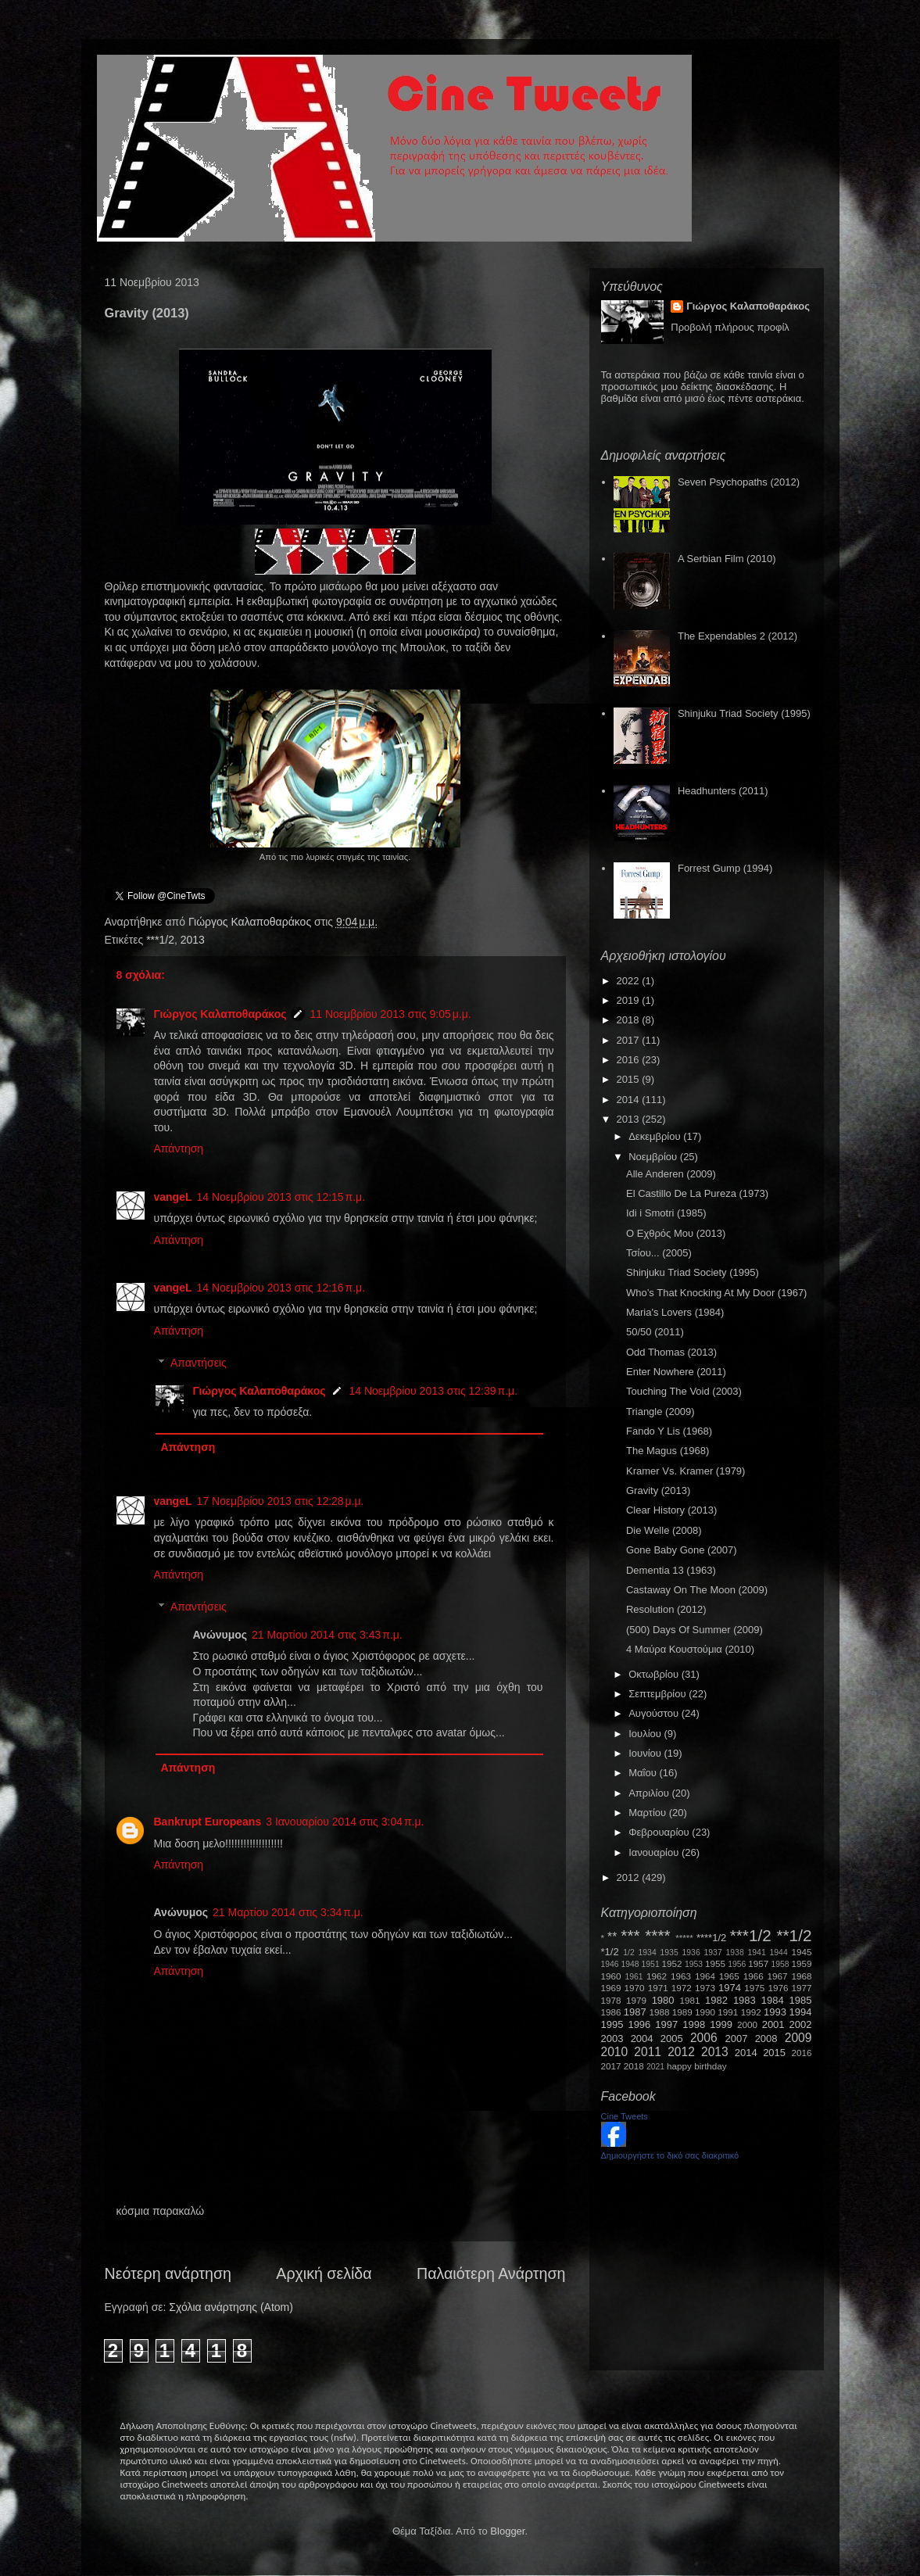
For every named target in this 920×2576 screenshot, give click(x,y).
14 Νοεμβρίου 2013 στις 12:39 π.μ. (433, 1391)
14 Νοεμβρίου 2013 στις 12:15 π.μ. (281, 1197)
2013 (193, 939)
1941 (757, 1952)
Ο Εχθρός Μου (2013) (675, 1233)
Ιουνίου (646, 1753)
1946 (610, 1964)
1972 (681, 1988)
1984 (772, 2000)
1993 (775, 2012)
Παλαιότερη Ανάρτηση (491, 2273)
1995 (612, 2024)
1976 (778, 1988)
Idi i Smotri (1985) (666, 1213)
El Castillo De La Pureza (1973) (697, 1193)
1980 (663, 2000)
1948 (630, 1964)
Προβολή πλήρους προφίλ (730, 327)
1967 (778, 1976)
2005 (671, 2038)
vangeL (173, 1197)
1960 (611, 1976)
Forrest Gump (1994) (725, 868)
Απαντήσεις (198, 1362)
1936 (691, 1952)
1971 (658, 1988)
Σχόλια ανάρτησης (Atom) (231, 2307)
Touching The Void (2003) (684, 1391)
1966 (753, 1976)
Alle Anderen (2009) (671, 1174)
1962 (656, 1976)
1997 (666, 2024)
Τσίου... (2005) (659, 1253)
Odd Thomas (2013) (671, 1352)
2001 (773, 2024)
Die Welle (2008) (664, 1530)
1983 (744, 2000)
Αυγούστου (655, 1713)
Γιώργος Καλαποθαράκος (251, 921)
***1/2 (160, 939)
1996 (639, 2024)
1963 (681, 1976)
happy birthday (697, 2066)
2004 (642, 2038)
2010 (614, 2051)
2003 (612, 2038)
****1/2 (711, 1938)
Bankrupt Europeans (208, 1821)
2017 (630, 1040)
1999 (721, 2024)
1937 (713, 1952)
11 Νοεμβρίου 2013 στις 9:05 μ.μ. (390, 1014)
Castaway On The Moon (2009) (697, 1590)
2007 (736, 2038)
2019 (630, 1000)
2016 (630, 1060)
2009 (798, 2037)
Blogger (507, 2531)
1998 (693, 2024)
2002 (800, 2024)
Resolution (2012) (666, 1609)
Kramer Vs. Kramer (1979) (685, 1471)
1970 (635, 1988)
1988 (659, 2012)
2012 (630, 1877)
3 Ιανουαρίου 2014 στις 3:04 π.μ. (345, 1821)
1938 (735, 1952)
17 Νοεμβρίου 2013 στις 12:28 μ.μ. (280, 1501)
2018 (630, 1020)
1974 (729, 1988)
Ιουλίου (646, 1733)
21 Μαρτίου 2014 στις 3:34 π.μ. (288, 1912)
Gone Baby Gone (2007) (681, 1550)
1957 (758, 1963)
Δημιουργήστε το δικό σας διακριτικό (670, 2155)
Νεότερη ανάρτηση (168, 2273)
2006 (704, 2037)
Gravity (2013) (658, 1490)
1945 (802, 1952)
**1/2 (793, 1935)
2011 (647, 2051)
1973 (705, 1988)
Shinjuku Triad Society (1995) (744, 713)
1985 (800, 2000)
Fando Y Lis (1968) (669, 1431)
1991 (728, 2012)
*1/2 (610, 1952)
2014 (630, 1099)
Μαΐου (643, 1773)
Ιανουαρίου (655, 1852)
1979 (636, 2000)
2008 (766, 2038)
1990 (705, 2012)
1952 (672, 1963)
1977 (802, 1988)
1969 (611, 1988)
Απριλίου (649, 1793)
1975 (754, 1988)
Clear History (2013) (671, 1510)
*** (630, 1935)
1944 (779, 1952)
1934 (648, 1952)
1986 (611, 2012)
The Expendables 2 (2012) (737, 636)
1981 (689, 2000)
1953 (694, 1964)
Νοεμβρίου (654, 1157)
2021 (655, 2066)
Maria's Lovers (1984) (675, 1312)
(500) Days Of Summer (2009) (694, 1630)
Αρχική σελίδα (323, 2273)
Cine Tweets (624, 2116)
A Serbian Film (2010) (727, 558)
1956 (737, 1964)
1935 (669, 1952)
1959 (802, 1963)
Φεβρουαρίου (660, 1832)
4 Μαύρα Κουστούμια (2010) (690, 1649)
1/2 (628, 1952)
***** (684, 1938)
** (612, 1937)
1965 (729, 1976)
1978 (611, 2000)
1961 (634, 1976)
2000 (747, 2024)
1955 (715, 1963)
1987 (635, 2012)
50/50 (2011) (655, 1332)
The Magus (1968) (667, 1450)
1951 (651, 1964)
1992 (751, 2012)
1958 (780, 1964)
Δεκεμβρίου (655, 1136)
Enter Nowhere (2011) (676, 1372)
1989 (682, 2012)
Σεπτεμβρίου (658, 1694)
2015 (630, 1079)
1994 (800, 2012)
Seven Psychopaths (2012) (739, 482)
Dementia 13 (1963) (671, 1570)
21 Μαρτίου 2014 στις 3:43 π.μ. (327, 1634)
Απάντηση (179, 1148)
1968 (802, 1976)
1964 (705, 1976)
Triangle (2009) (660, 1411)
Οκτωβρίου (654, 1674)
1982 (716, 2000)
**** (657, 1935)
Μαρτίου (648, 1812)
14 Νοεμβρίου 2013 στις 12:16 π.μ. (281, 1287)
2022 (630, 981)
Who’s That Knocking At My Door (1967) (716, 1293)
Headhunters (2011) (723, 791)
